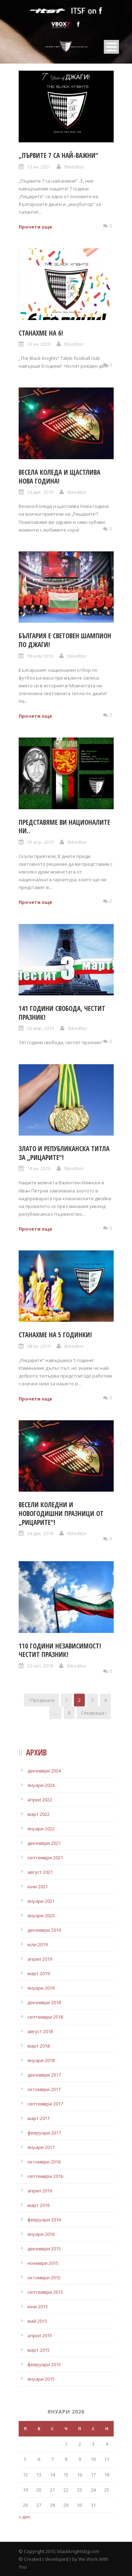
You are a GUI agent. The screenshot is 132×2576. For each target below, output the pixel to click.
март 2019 (38, 1973)
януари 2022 (41, 1828)
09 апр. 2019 (40, 842)
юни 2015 (37, 2306)
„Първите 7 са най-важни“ (58, 155)
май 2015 (37, 2321)
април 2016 (39, 2190)
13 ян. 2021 (38, 167)
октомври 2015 (44, 2277)
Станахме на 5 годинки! (55, 1334)
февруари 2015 (44, 2364)
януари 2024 (41, 1785)
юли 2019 (37, 1944)
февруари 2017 (44, 2133)
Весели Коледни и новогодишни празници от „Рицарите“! (61, 1513)
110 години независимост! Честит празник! (60, 1650)
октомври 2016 (44, 2161)
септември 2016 (45, 2176)
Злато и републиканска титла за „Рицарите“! (64, 1153)
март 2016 (38, 2205)
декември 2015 (44, 2248)
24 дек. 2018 (40, 1533)
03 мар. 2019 (40, 1028)
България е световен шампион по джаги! (65, 640)
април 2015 (39, 2335)
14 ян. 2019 (38, 1168)
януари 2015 (41, 2379)
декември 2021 (44, 1843)
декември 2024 (44, 1770)
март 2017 (38, 2118)
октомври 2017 (44, 2089)
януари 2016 (41, 2234)
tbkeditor (74, 167)
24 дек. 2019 (40, 492)
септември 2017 (45, 2104)
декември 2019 (44, 1930)
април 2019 (39, 1959)
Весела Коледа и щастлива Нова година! (59, 477)
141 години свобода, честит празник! (62, 1013)
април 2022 (39, 1799)
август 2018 (40, 2031)
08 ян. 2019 (38, 1346)
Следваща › (94, 1713)
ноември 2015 (42, 2263)
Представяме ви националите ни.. (64, 827)
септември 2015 (45, 2292)
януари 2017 (41, 2147)
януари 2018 (41, 2060)
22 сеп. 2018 (40, 1666)
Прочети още (35, 227)
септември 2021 (45, 1857)
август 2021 (40, 1872)
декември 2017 (44, 2075)
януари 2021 (41, 1901)
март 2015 (38, 2350)
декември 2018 (44, 2002)
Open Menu (111, 47)
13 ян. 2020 (38, 344)
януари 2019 (41, 1988)
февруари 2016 (44, 2219)
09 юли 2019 (40, 656)
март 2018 (38, 2046)
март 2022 (38, 1814)
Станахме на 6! (41, 333)
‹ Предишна (41, 1700)
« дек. (25, 2516)
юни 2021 (37, 1886)
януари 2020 (41, 1915)
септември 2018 (45, 2017)
